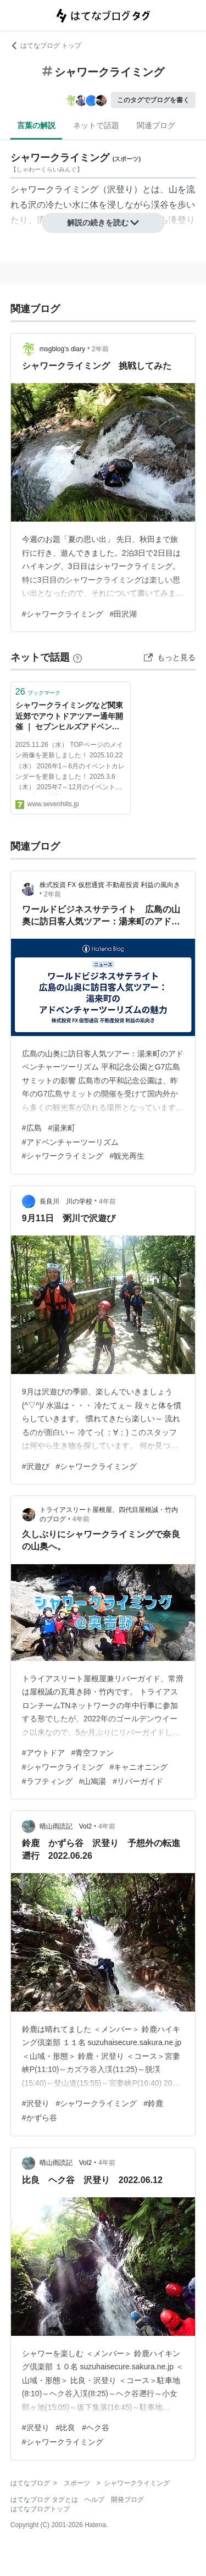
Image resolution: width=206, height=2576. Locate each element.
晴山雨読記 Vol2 (66, 1826)
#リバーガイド (138, 1781)
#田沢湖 (123, 614)
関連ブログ (156, 125)
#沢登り (35, 2103)
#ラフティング (47, 1781)
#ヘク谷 (95, 2427)
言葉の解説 (36, 125)
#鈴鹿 (153, 2103)
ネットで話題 (96, 125)
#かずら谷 (39, 2117)
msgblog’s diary (62, 349)
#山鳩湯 (93, 1781)
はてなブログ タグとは (44, 2499)
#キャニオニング (139, 1767)
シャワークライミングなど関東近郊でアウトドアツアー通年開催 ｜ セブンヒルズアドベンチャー (69, 717)
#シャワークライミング (62, 614)
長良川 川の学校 (66, 1201)
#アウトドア (43, 1752)
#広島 (32, 1127)
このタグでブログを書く (153, 100)
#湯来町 (62, 1127)
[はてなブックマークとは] (77, 657)
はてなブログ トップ (45, 45)
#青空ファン (92, 1752)
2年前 (100, 349)
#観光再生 (127, 1155)
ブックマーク (37, 691)
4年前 (107, 1201)
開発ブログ (127, 2499)
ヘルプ (94, 2499)
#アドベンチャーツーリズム (70, 1142)
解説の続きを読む (103, 222)
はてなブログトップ (40, 2509)
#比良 (66, 2427)
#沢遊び (35, 1466)
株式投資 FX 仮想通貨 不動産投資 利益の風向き (110, 885)
